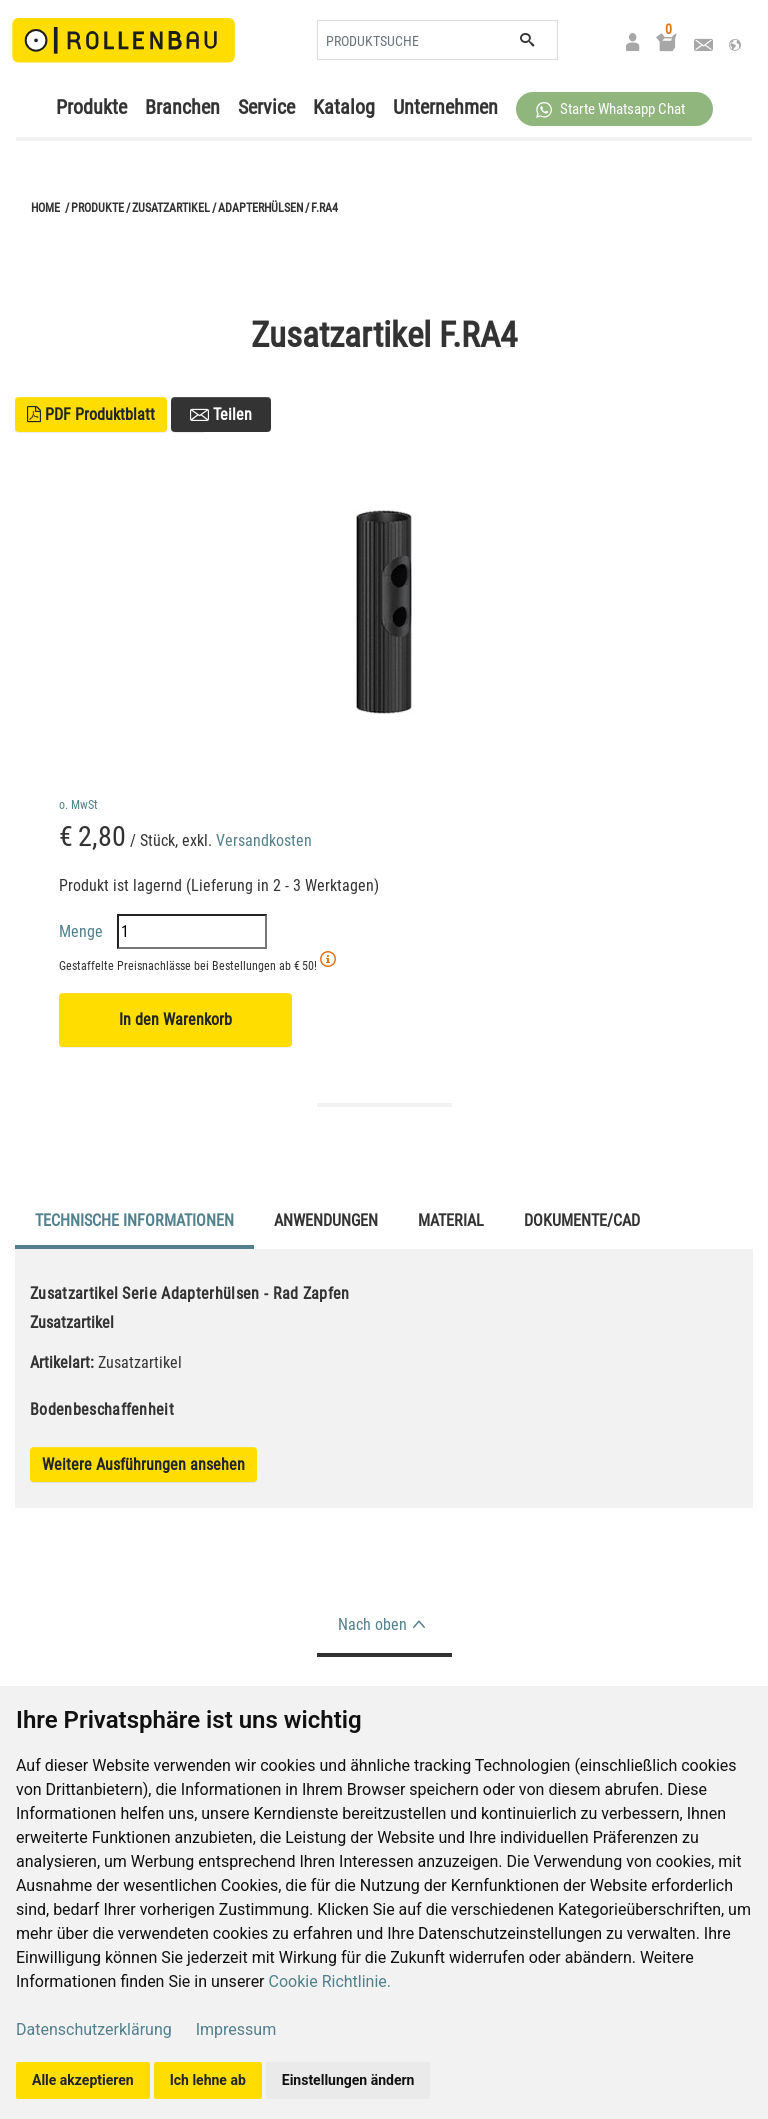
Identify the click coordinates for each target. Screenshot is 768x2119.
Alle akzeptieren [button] (83, 2080)
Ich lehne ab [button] (208, 2080)
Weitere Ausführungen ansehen (143, 1464)
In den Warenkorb (175, 1019)
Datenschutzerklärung (94, 2029)
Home (45, 208)
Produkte (91, 107)
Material (451, 1220)
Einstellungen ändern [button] (348, 2080)
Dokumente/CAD (582, 1220)
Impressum (236, 2029)
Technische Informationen (134, 1220)
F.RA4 (324, 208)
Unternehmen (445, 107)
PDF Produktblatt (91, 414)
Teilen (221, 414)
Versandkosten (264, 840)
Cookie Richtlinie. (330, 1981)
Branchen (182, 107)
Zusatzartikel (171, 208)
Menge (163, 931)
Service (266, 107)
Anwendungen (326, 1220)
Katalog (344, 107)
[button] (614, 109)
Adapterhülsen (260, 208)
